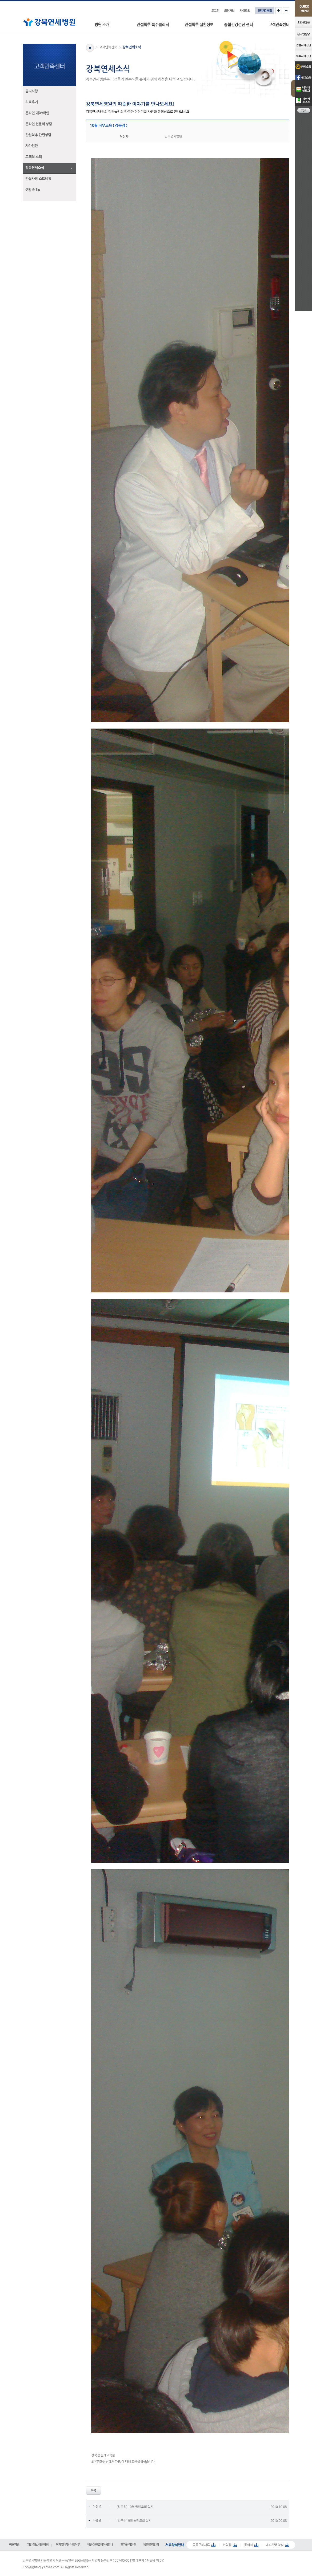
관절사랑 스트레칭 (38, 178)
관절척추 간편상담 (38, 135)
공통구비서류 (201, 2545)
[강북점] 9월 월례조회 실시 (134, 2520)
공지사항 (31, 91)
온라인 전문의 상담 (38, 124)
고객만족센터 (108, 47)
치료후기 (31, 102)
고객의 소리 (33, 157)
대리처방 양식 (275, 2545)
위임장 (227, 2545)
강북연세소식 (34, 168)
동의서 (248, 2545)
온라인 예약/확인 (37, 113)
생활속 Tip (32, 189)
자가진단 (31, 146)
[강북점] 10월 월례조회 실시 (135, 2506)
